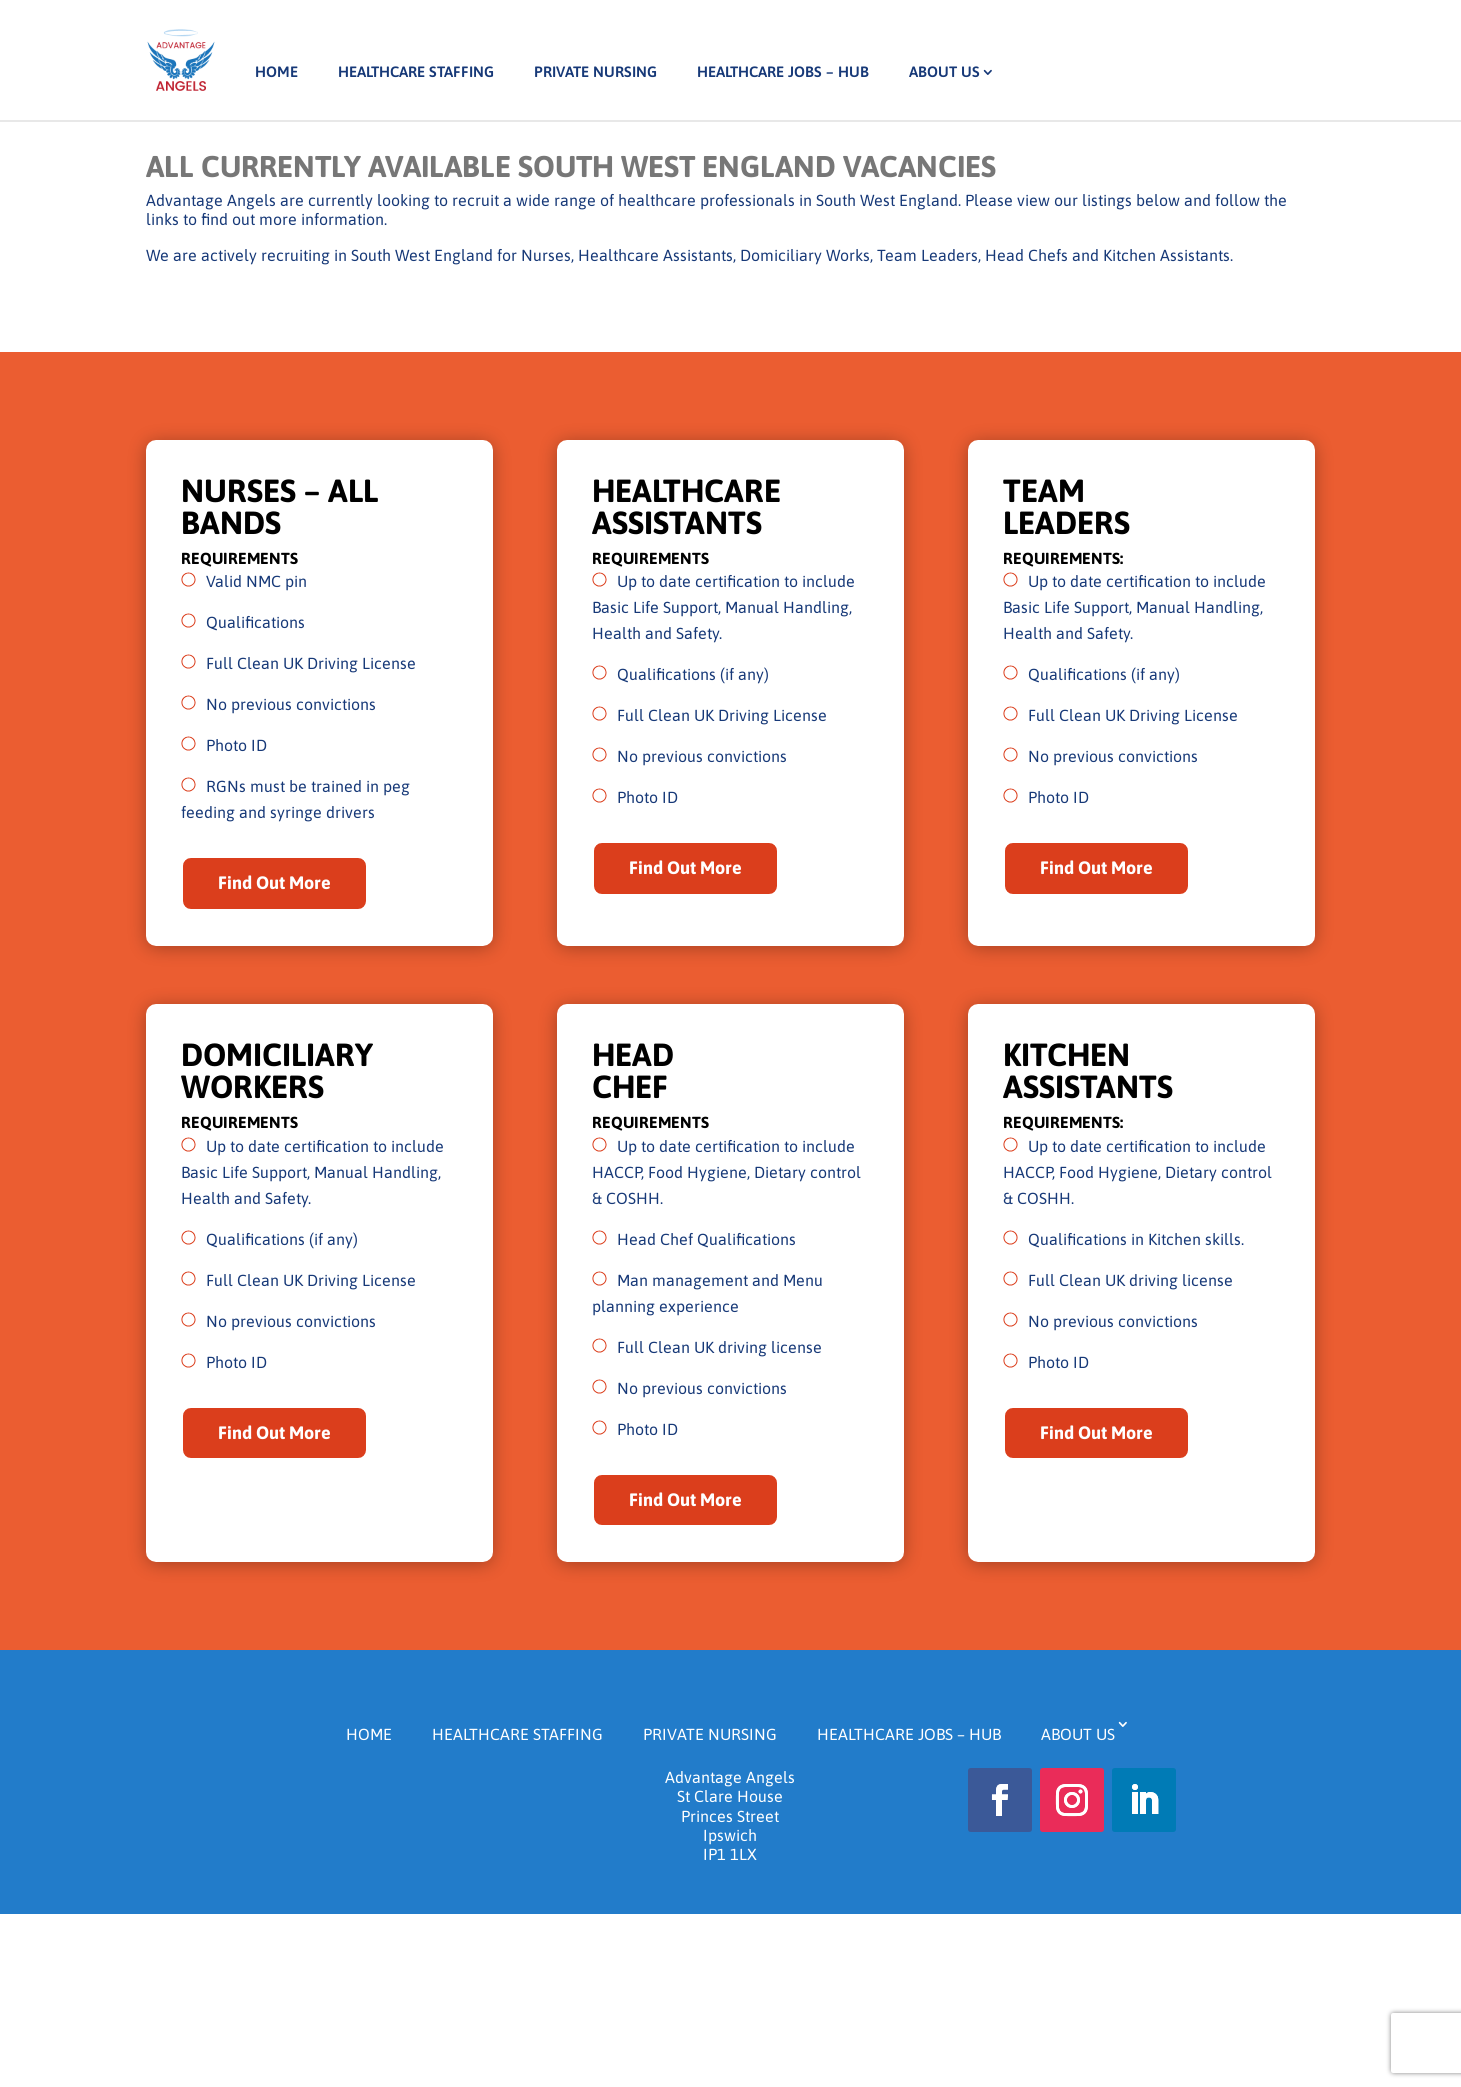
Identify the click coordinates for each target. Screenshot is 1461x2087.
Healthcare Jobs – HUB (783, 71)
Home (276, 71)
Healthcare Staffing (416, 71)
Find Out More (274, 882)
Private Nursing (595, 71)
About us (944, 71)
